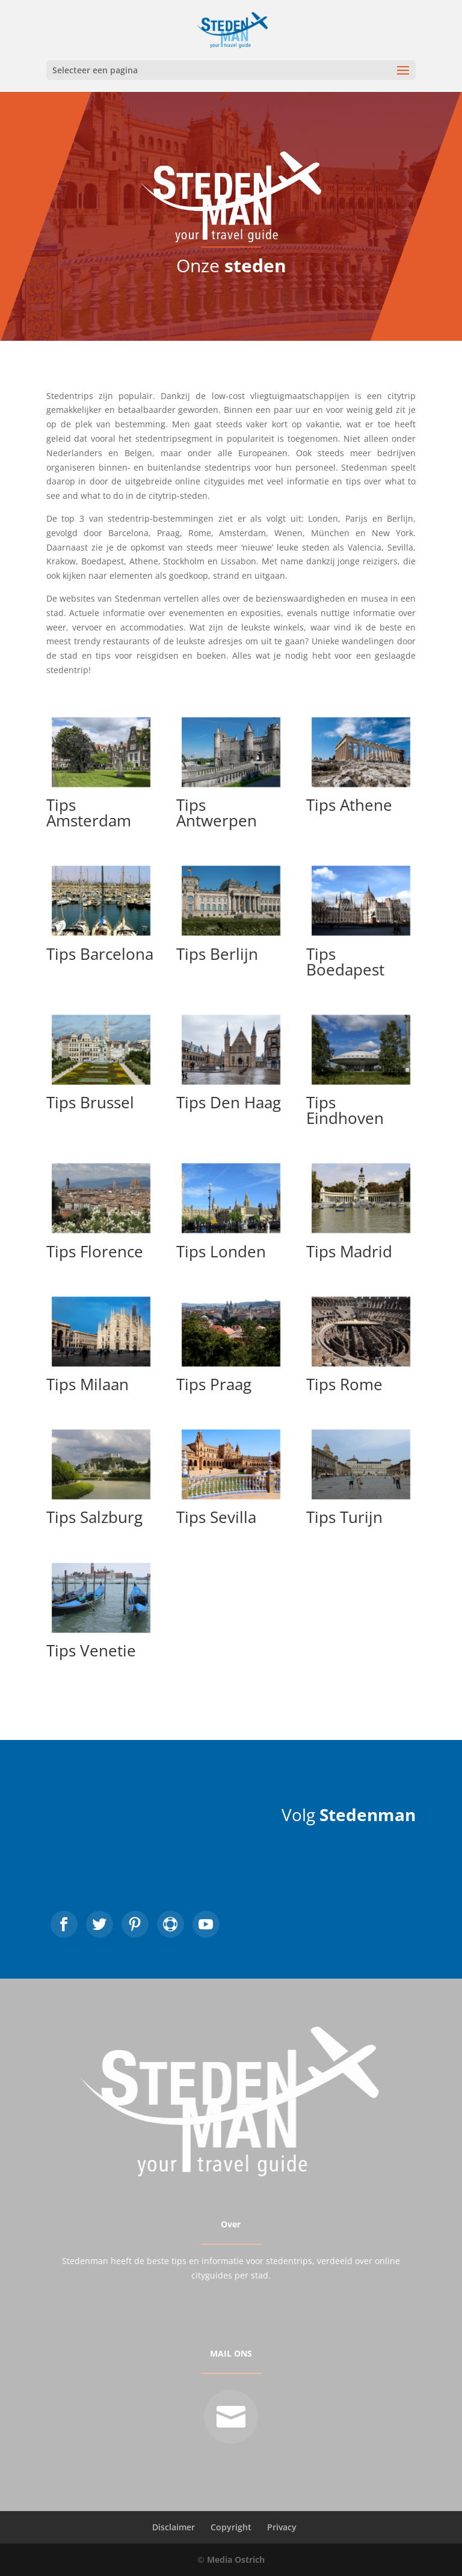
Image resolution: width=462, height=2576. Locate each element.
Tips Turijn (344, 1517)
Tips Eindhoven (345, 1110)
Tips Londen (221, 1251)
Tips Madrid (349, 1251)
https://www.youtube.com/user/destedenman (206, 1924)
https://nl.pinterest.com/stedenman (135, 1924)
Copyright (231, 2527)
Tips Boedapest (345, 961)
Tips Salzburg (94, 1517)
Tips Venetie (91, 1650)
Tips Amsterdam (88, 812)
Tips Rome (344, 1384)
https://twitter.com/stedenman (99, 1924)
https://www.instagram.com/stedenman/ (170, 1924)
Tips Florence (94, 1251)
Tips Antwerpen (216, 812)
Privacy (282, 2527)
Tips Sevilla (216, 1517)
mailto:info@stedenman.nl (231, 2417)
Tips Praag (213, 1384)
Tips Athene (349, 805)
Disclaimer (173, 2527)
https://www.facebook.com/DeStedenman (64, 1924)
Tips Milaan (87, 1384)
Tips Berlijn (217, 954)
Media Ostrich (236, 2559)
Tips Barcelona (99, 954)
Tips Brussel (90, 1102)
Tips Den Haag (228, 1102)
